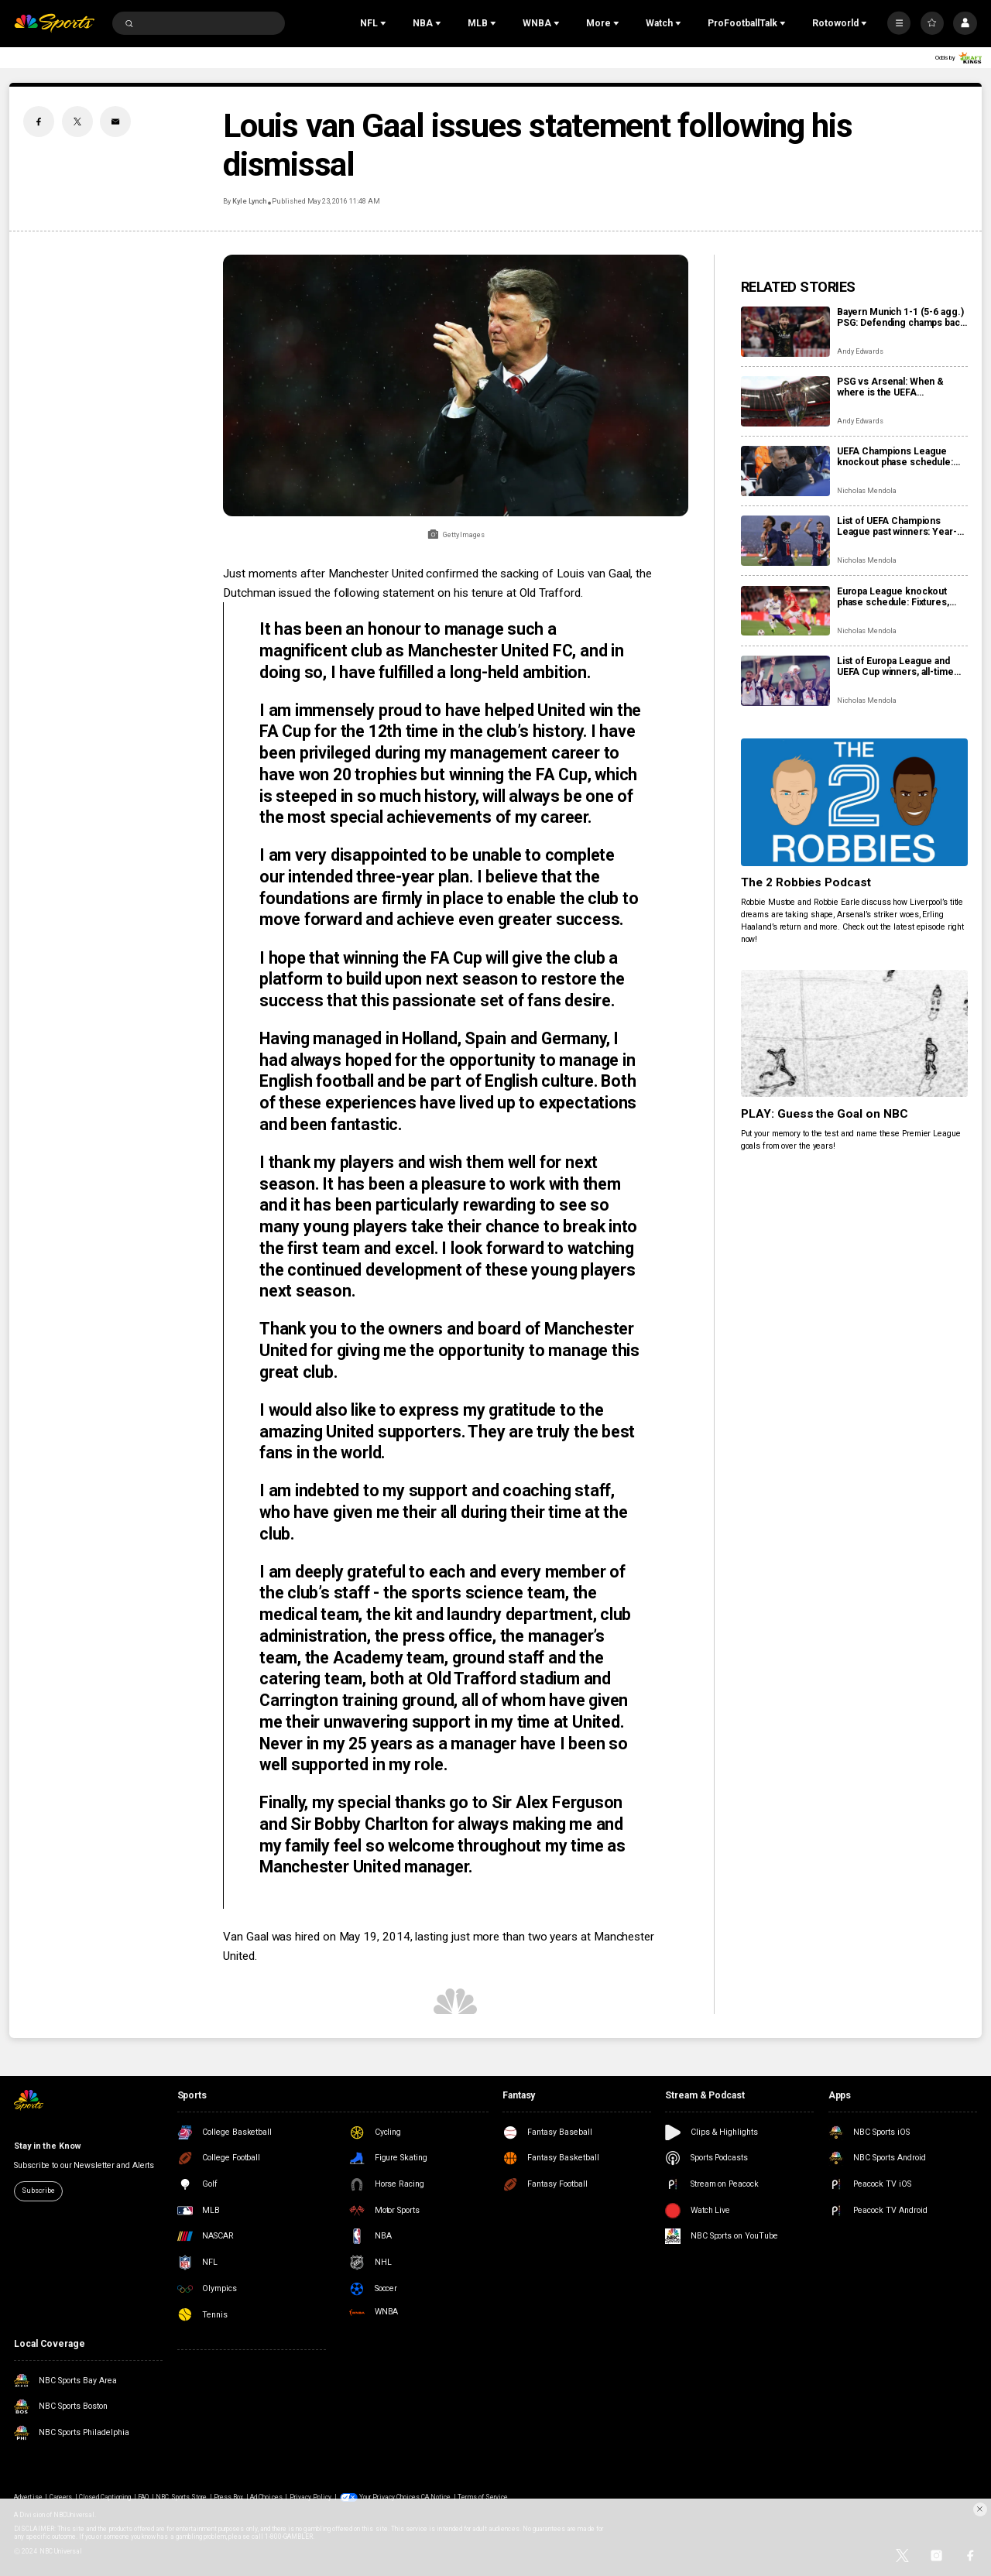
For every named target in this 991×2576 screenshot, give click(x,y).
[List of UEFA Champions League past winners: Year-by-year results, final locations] (785, 541)
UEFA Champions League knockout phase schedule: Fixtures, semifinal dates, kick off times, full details (901, 457)
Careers (61, 2497)
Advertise (28, 2497)
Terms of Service (483, 2497)
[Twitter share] (77, 121)
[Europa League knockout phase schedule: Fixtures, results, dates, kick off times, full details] (785, 611)
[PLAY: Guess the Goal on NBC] (854, 1034)
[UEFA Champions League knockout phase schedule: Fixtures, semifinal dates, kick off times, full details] (785, 471)
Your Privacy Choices (389, 2497)
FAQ (143, 2497)
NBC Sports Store (181, 2497)
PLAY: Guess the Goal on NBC (825, 1114)
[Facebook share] (38, 121)
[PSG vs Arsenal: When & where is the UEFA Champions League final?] (785, 401)
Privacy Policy (311, 2497)
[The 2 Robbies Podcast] (854, 802)
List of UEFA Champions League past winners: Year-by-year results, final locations (902, 526)
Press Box (228, 2497)
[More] (898, 23)
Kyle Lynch (249, 201)
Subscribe (38, 2190)
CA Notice (436, 2497)
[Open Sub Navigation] (384, 23)
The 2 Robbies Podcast (806, 882)
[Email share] (115, 121)
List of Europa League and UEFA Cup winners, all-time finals (895, 666)
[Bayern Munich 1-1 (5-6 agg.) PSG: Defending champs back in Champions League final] (785, 332)
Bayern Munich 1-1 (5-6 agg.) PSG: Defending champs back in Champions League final (901, 317)
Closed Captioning (105, 2497)
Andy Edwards (860, 351)
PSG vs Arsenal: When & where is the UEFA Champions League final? (891, 387)
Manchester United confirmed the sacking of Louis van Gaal (479, 574)
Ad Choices (266, 2497)
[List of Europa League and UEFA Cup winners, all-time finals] (785, 681)
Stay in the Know (47, 2146)
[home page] (54, 23)
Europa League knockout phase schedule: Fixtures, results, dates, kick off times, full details (900, 597)
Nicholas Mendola (867, 491)
